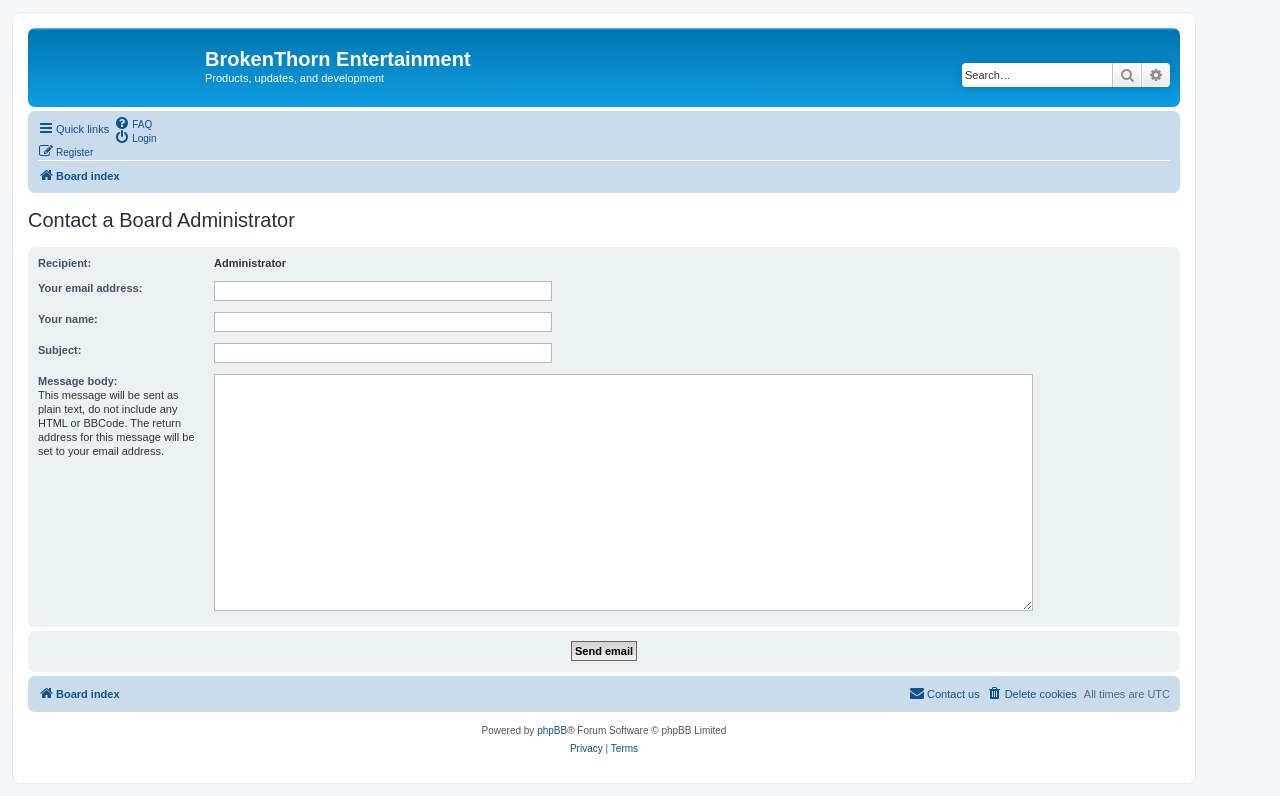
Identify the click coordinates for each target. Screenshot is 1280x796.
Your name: (68, 319)
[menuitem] (133, 123)
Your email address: (90, 288)
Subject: (59, 350)
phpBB (552, 730)
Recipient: (64, 263)
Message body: (77, 381)
